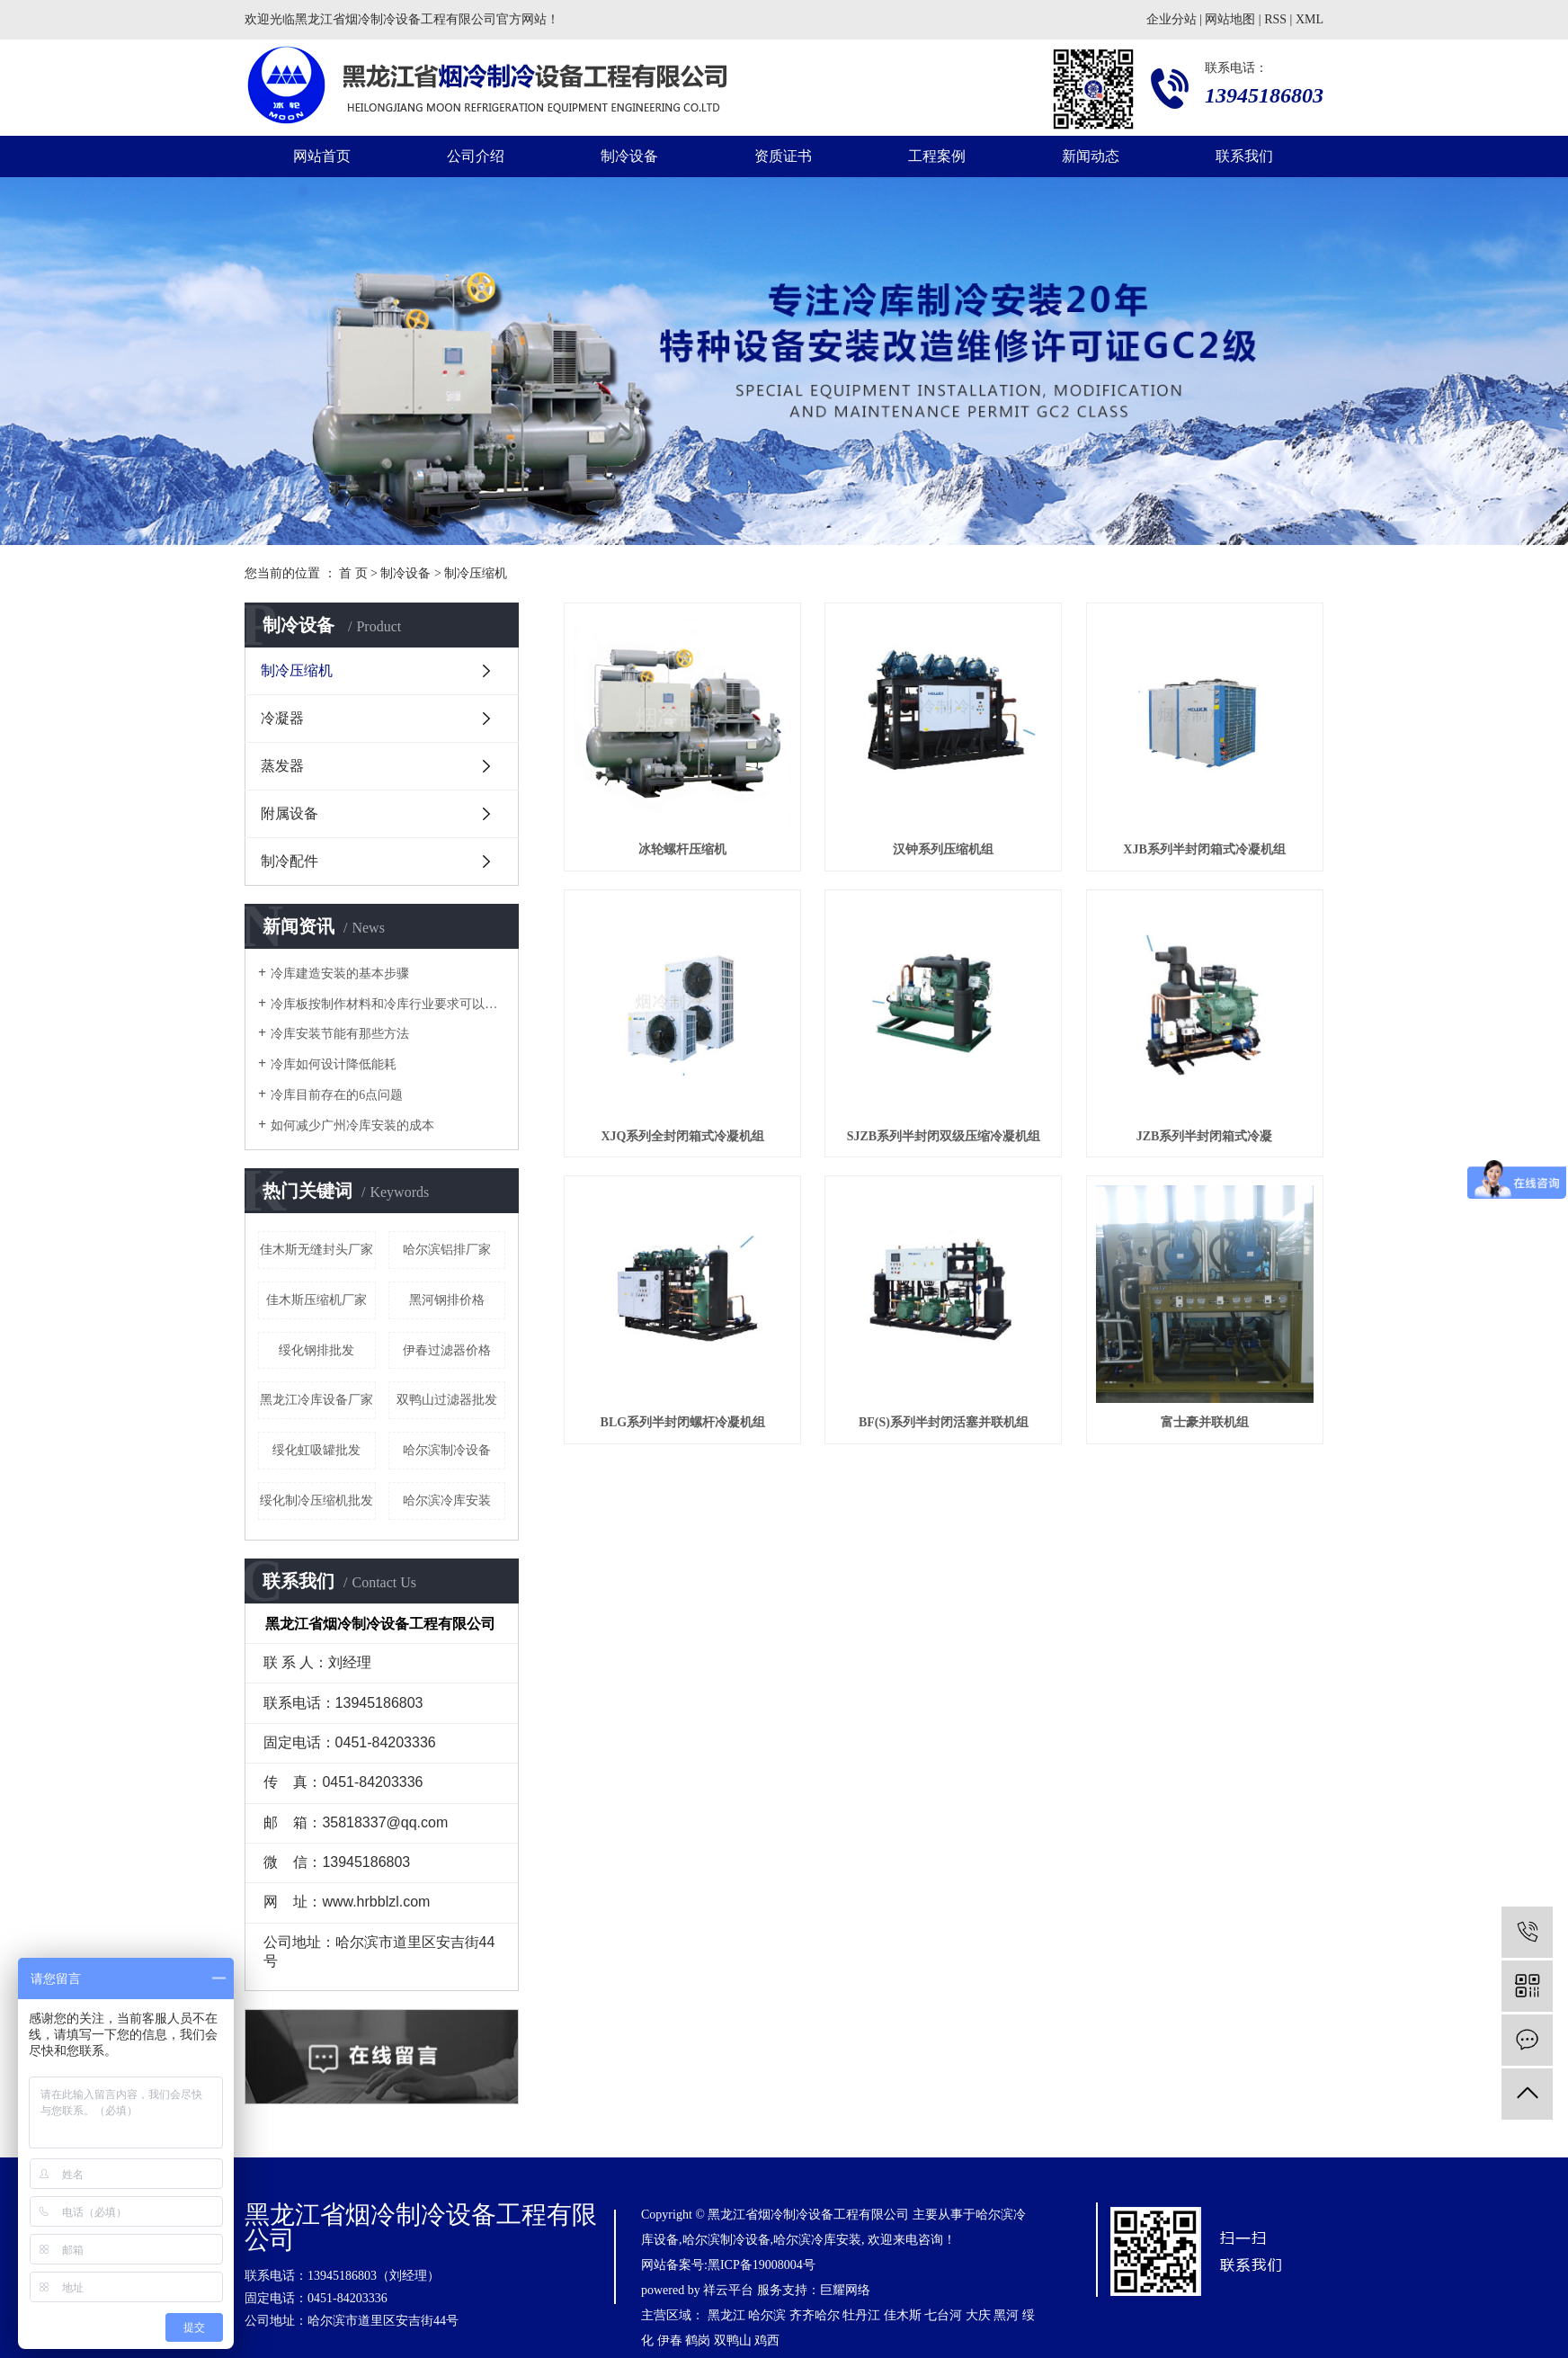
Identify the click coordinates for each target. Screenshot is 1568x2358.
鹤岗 (697, 2340)
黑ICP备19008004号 (761, 2265)
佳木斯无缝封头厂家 (316, 1249)
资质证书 (783, 156)
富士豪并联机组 (1205, 1422)
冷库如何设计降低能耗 (333, 1064)
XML (1309, 19)
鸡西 (767, 2340)
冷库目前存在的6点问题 (337, 1095)
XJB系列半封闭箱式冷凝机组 (1204, 849)
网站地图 (1230, 19)
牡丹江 (861, 2315)
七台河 (943, 2315)
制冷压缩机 (475, 573)
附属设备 (289, 813)
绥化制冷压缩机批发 (316, 1500)
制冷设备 (629, 156)
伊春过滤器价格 (447, 1350)
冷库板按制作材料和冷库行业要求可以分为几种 (388, 1004)
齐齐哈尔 (814, 2315)
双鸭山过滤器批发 (446, 1400)
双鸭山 (733, 2340)
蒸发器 (282, 765)
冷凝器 (282, 718)
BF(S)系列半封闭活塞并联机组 (944, 1422)
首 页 (353, 573)
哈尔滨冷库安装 (447, 1500)
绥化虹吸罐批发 (316, 1450)
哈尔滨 (767, 2315)
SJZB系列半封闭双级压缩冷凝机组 (943, 1136)
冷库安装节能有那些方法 (340, 1034)
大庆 (978, 2315)
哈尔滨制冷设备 (447, 1450)
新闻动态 (1090, 156)
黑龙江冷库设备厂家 (316, 1400)
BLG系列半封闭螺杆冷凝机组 (683, 1422)
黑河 (1006, 2315)
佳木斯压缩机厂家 (316, 1300)
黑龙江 (726, 2315)
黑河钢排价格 (447, 1300)
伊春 (669, 2340)
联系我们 (1244, 156)
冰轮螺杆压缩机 (682, 849)
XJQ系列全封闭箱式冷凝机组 (682, 1136)
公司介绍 (475, 156)
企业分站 (1171, 19)
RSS (1275, 19)
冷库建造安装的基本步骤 (340, 973)
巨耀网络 (845, 2290)
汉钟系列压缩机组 (943, 849)
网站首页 (322, 156)
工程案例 (937, 156)
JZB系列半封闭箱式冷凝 (1204, 1136)
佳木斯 (903, 2315)
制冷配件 (289, 861)
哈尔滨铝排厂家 (447, 1249)
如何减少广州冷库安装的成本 (352, 1125)
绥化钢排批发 (316, 1350)
